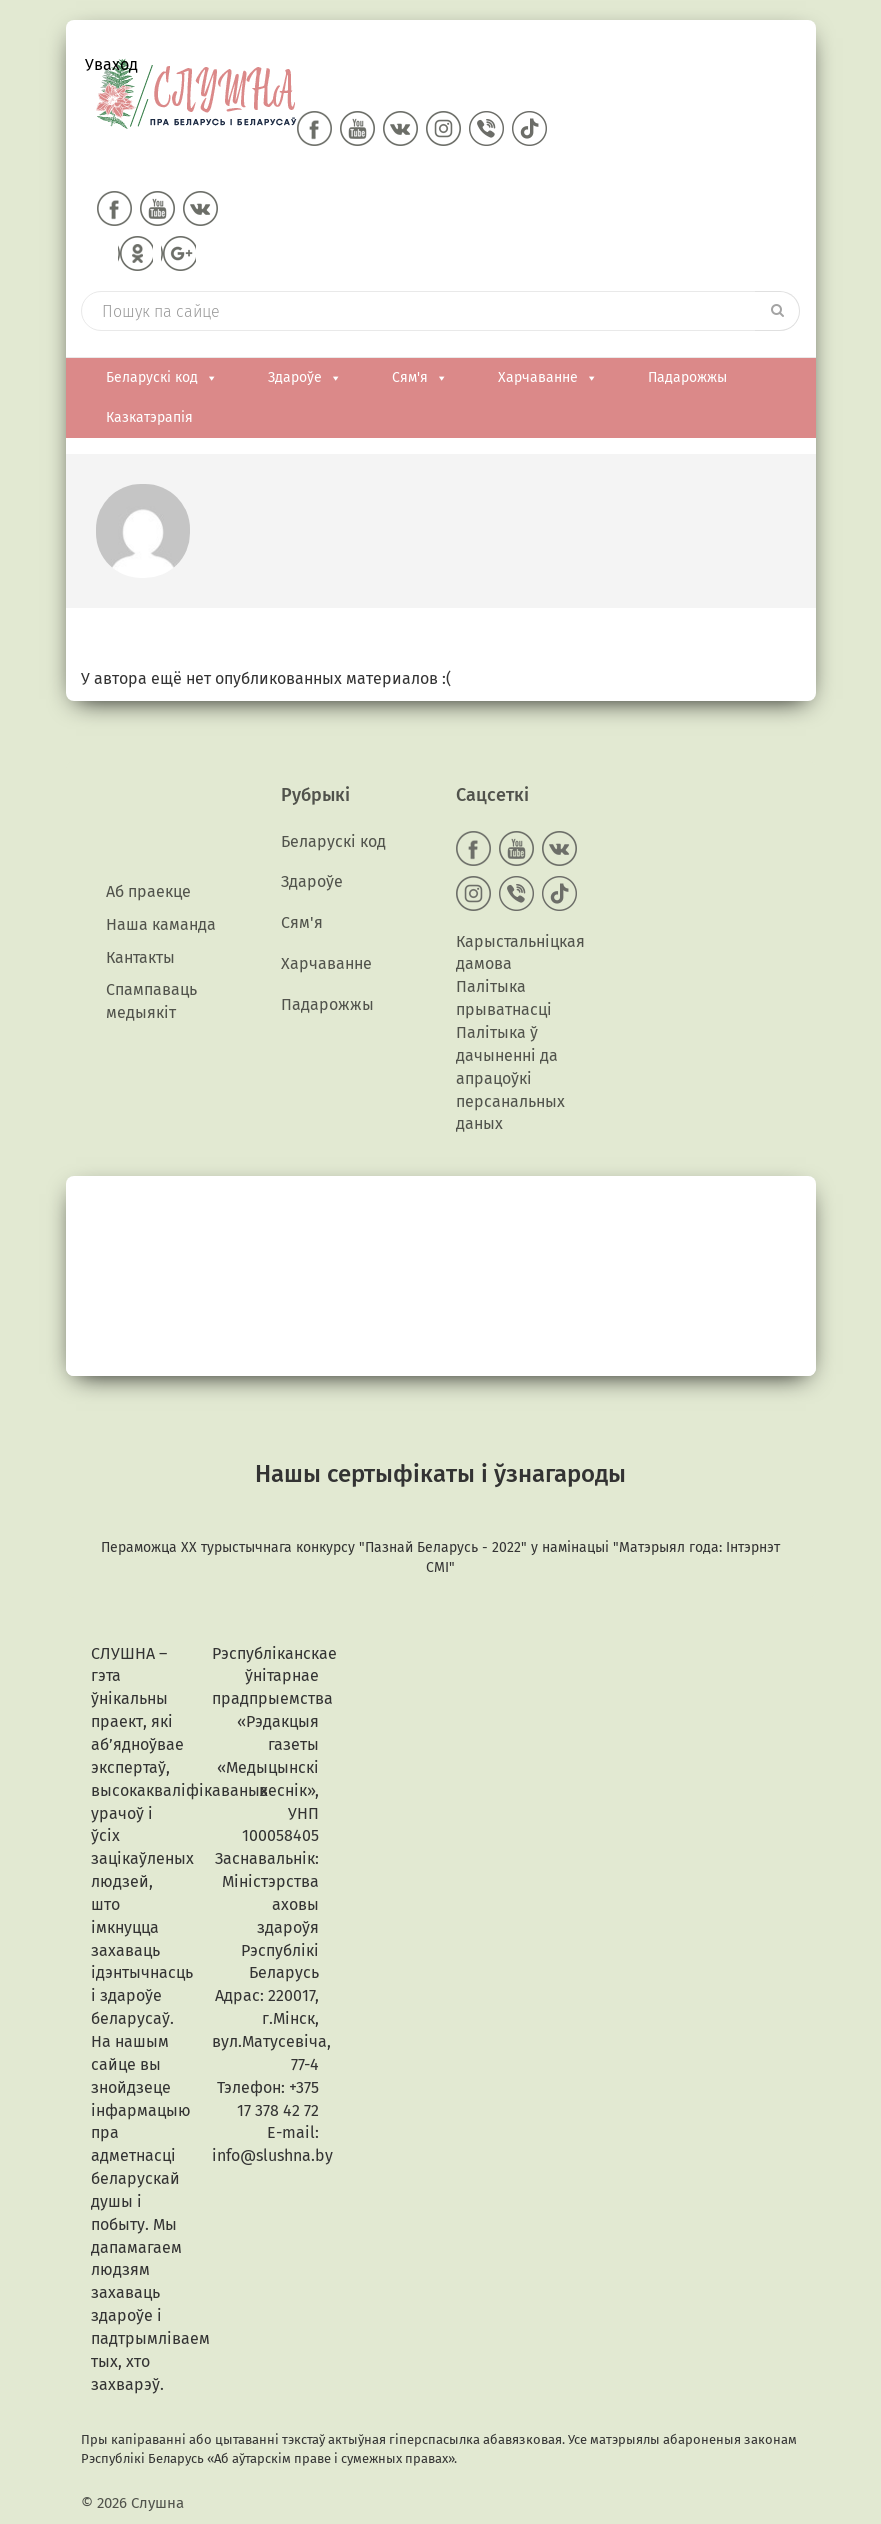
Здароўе (305, 378)
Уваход (111, 64)
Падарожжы (687, 377)
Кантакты (140, 957)
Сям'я (420, 378)
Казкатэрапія (149, 417)
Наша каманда (161, 924)
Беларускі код (162, 378)
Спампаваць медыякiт (151, 1001)
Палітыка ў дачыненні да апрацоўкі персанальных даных (510, 1078)
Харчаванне (548, 378)
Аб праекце (148, 891)
